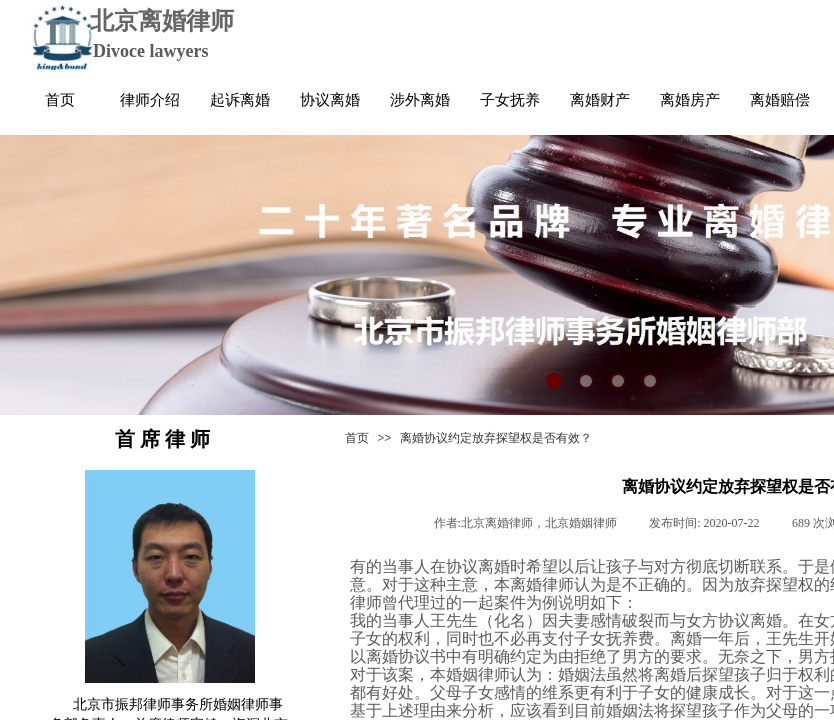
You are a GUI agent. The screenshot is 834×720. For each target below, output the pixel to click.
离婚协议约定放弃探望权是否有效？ (496, 438)
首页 (357, 438)
